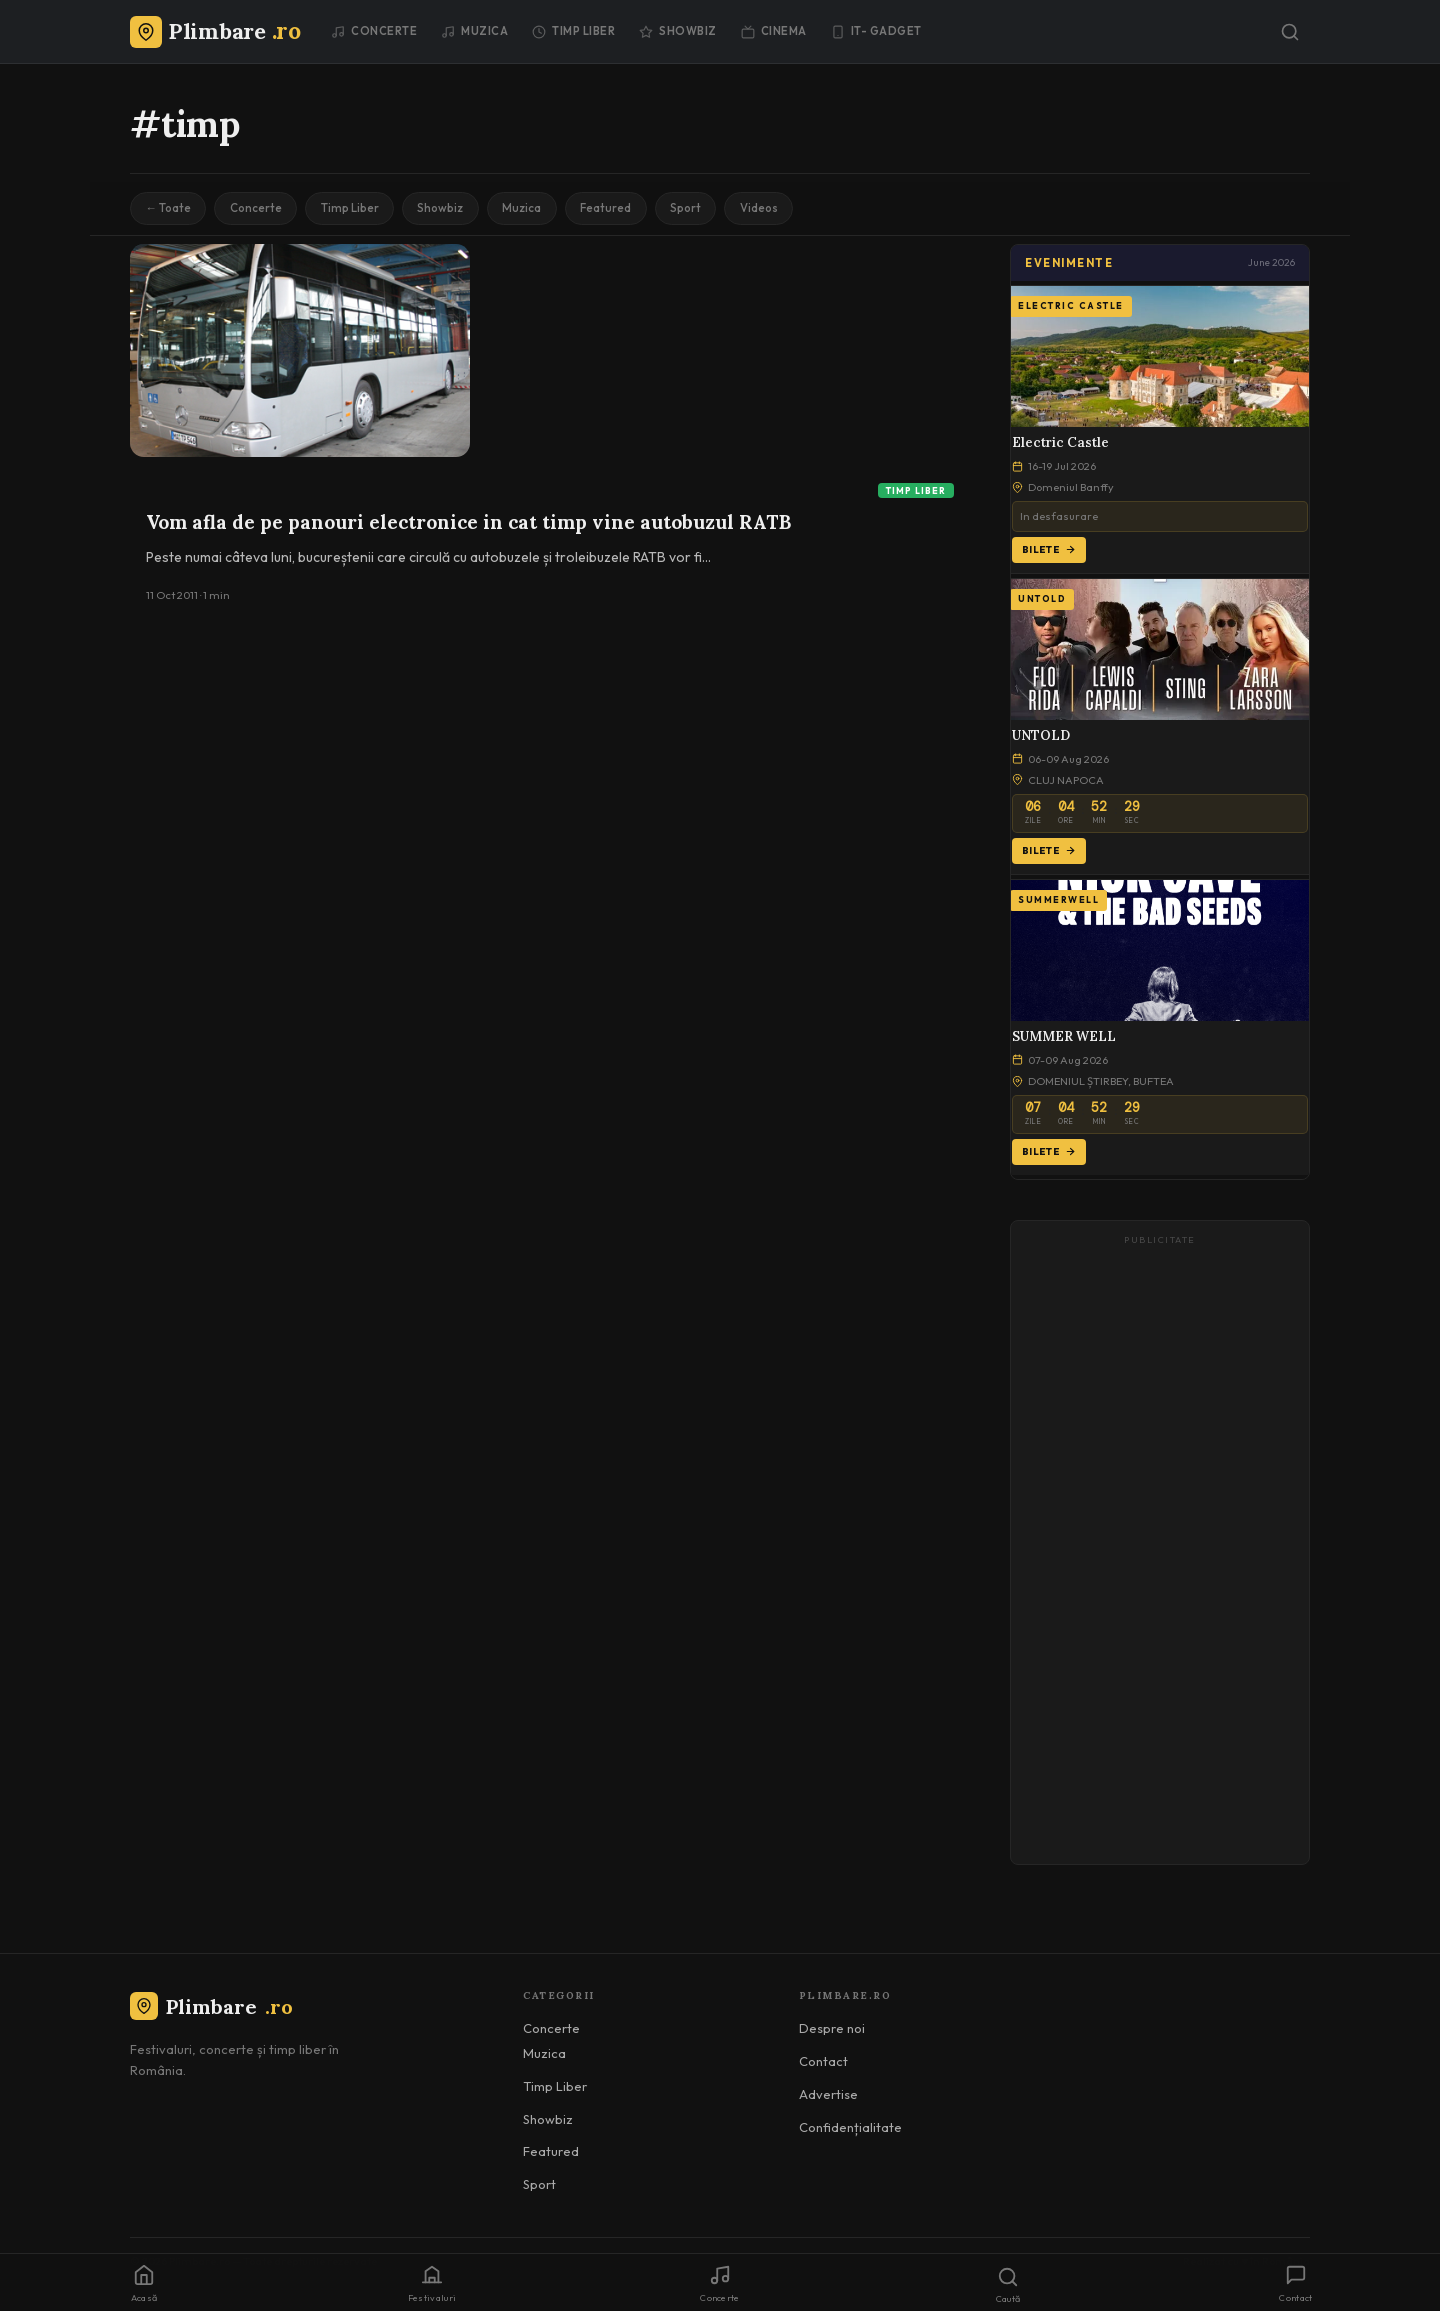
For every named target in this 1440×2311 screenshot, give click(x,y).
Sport (714, 209)
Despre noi (832, 2031)
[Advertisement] (1160, 1554)
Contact (823, 2064)
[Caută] (1290, 32)
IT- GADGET (876, 31)
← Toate (170, 209)
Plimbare (211, 2008)
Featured (630, 209)
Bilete (1049, 551)
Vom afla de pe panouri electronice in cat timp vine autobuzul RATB (468, 524)
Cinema (774, 31)
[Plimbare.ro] (215, 31)
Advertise (828, 2096)
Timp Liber (573, 31)
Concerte (374, 31)
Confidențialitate (850, 2129)
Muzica (474, 31)
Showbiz (678, 31)
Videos (792, 209)
